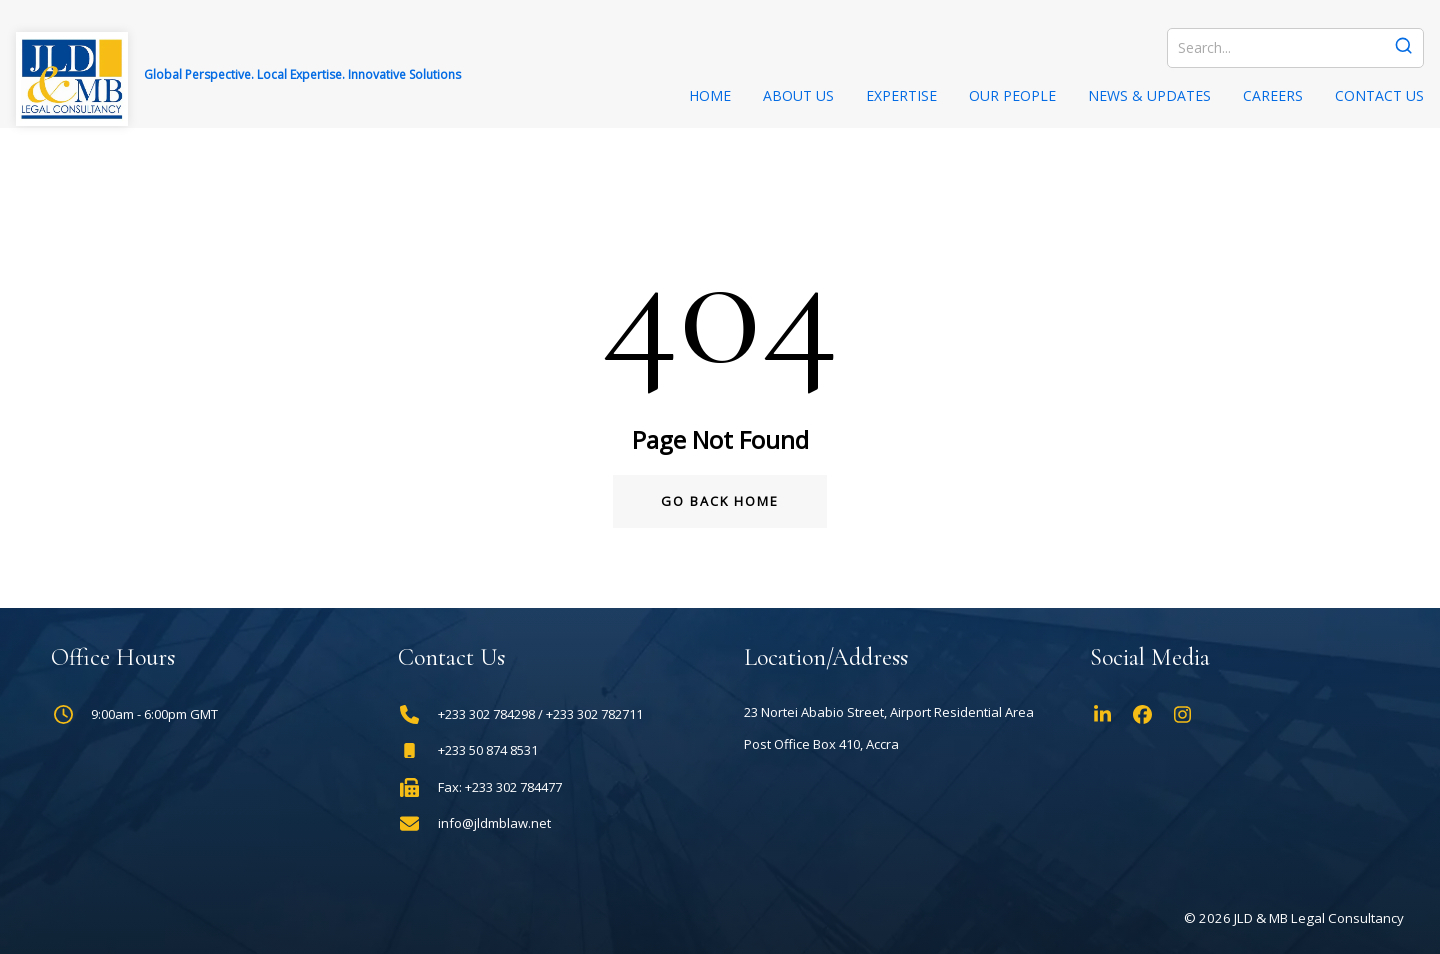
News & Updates (1149, 95)
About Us (798, 95)
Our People (1012, 95)
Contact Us (1379, 95)
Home (710, 95)
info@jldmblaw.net (494, 823)
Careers (1273, 95)
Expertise (901, 95)
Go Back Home (720, 501)
